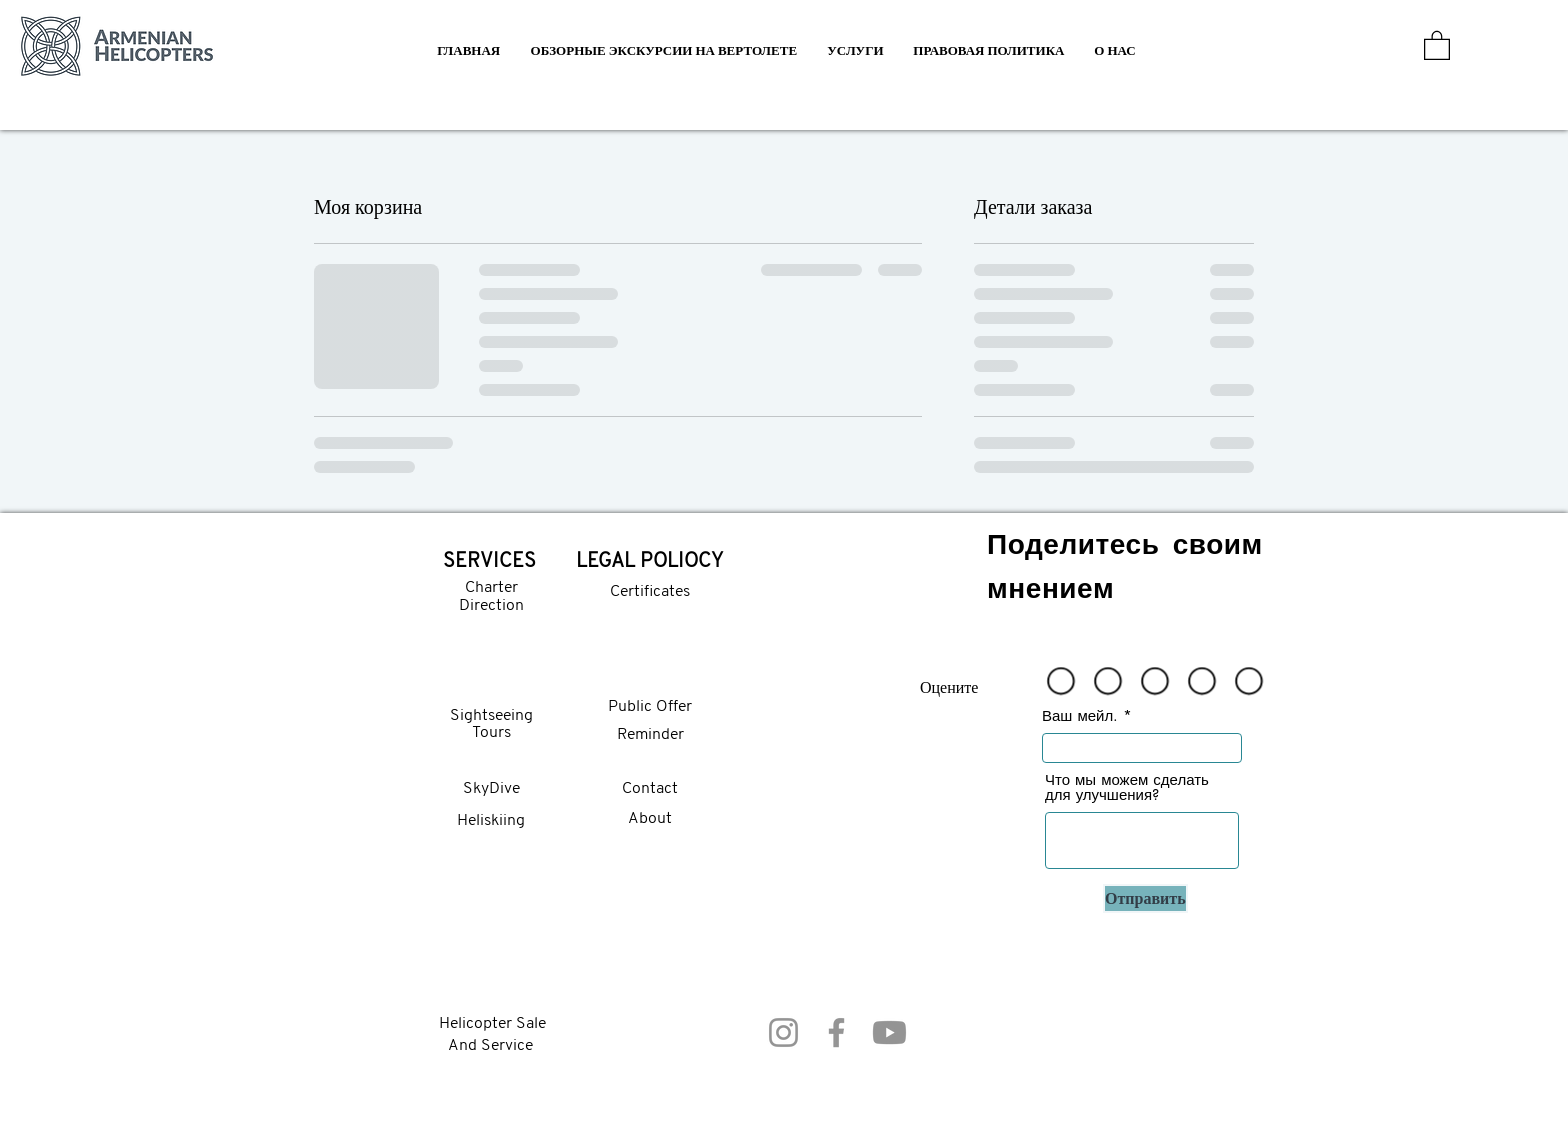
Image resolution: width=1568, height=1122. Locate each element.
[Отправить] (1145, 898)
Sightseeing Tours (491, 725)
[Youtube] (889, 1032)
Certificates (650, 592)
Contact (650, 789)
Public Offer (650, 707)
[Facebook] (836, 1032)
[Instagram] (783, 1032)
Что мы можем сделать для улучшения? (1127, 787)
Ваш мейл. (1080, 715)
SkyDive (491, 789)
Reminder (650, 735)
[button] (855, 50)
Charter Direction (491, 597)
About (650, 819)
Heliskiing (491, 821)
